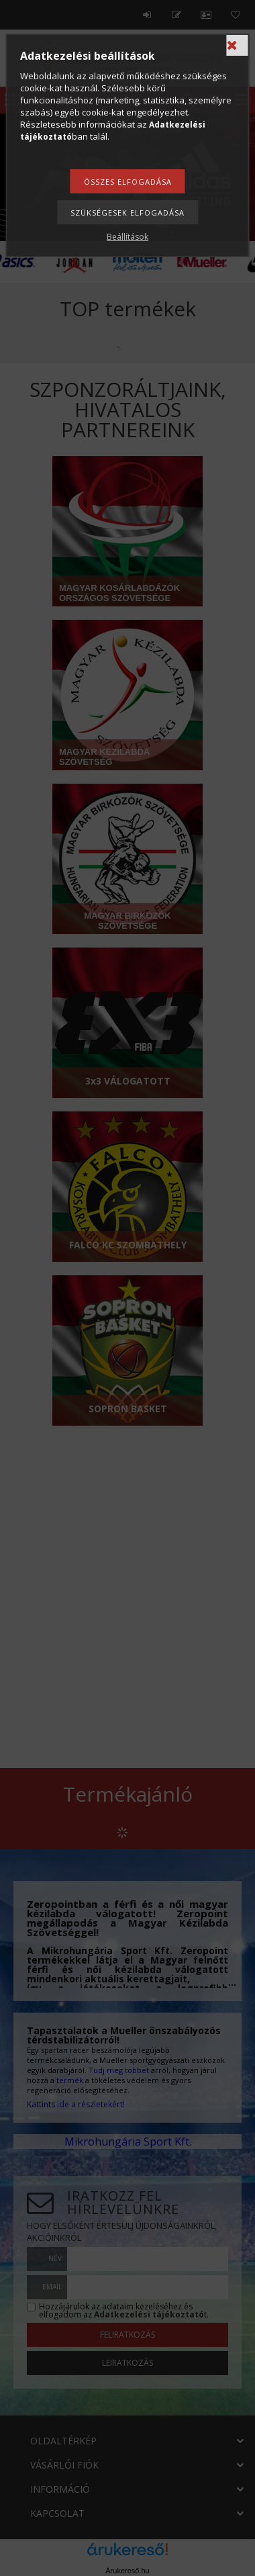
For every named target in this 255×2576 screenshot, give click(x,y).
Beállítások (127, 236)
